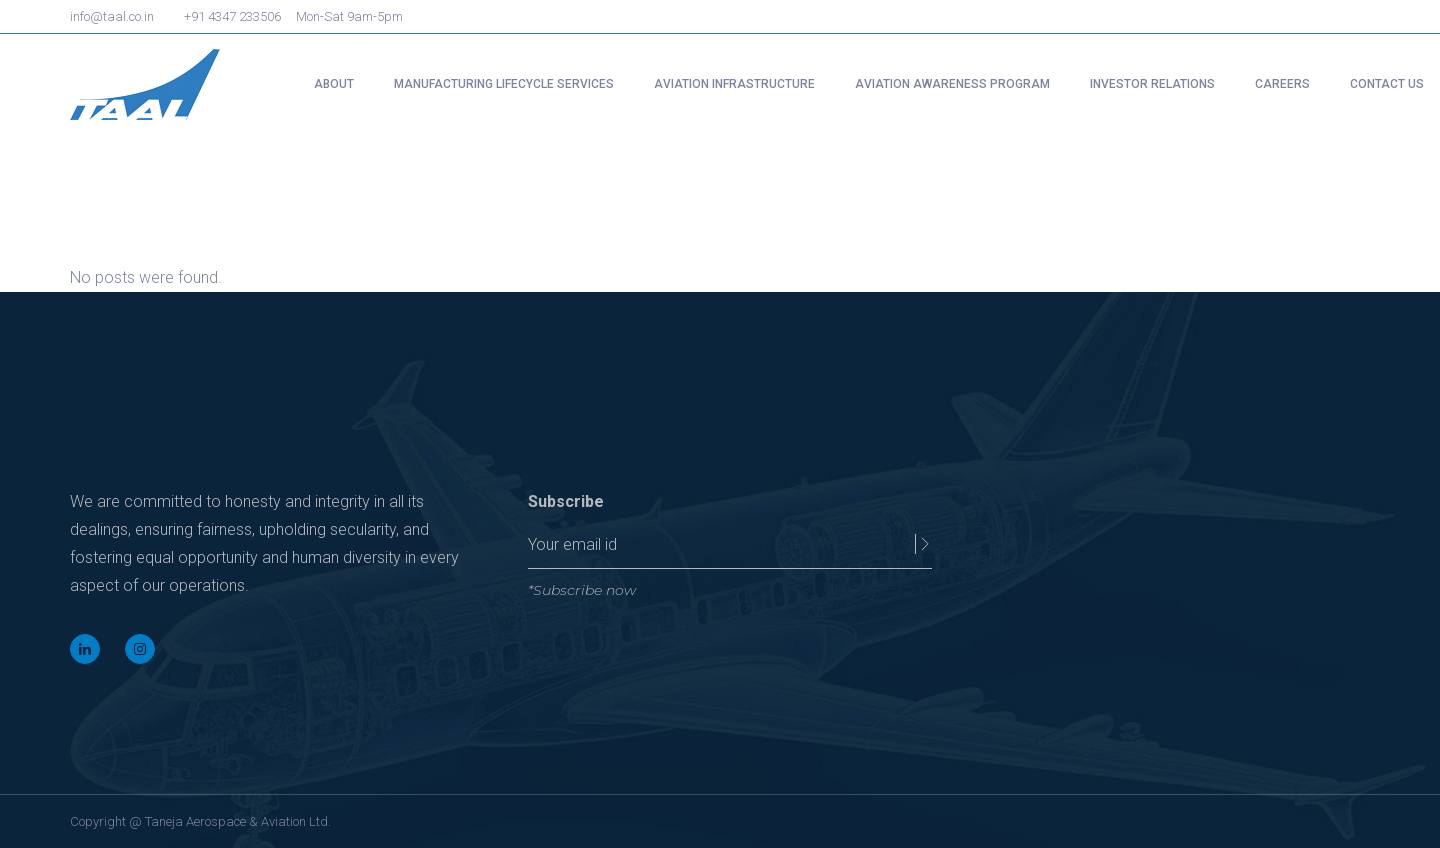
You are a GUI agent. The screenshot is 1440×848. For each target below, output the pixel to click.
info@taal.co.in (112, 16)
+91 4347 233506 (232, 16)
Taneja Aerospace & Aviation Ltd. (238, 821)
